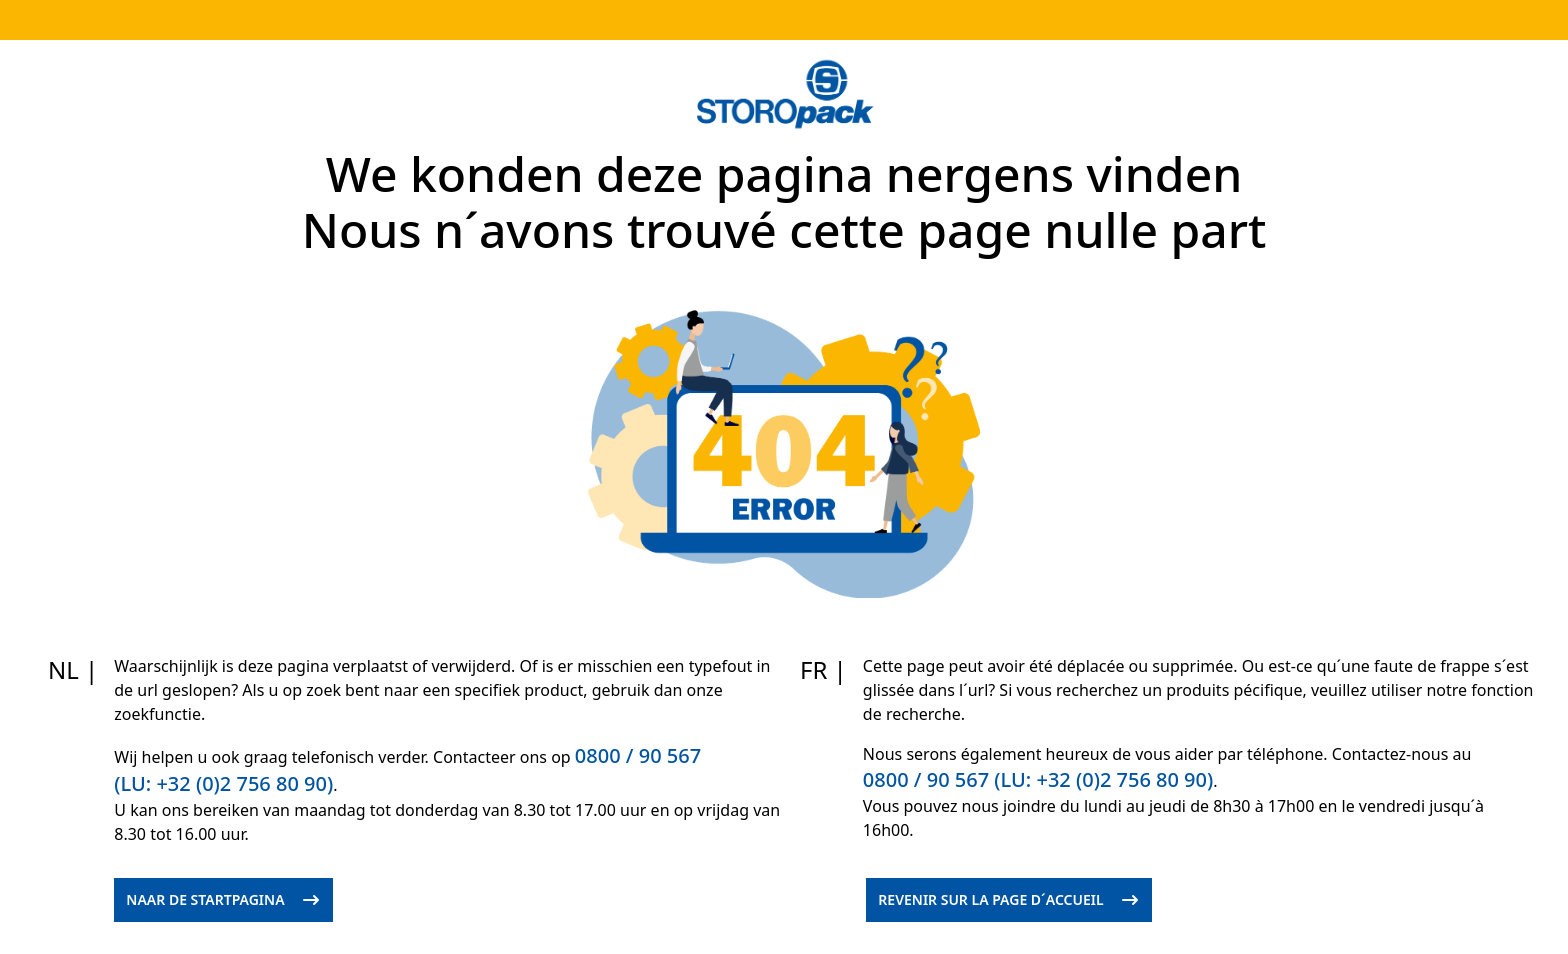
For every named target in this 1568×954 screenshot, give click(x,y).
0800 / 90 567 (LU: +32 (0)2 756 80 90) (1038, 779)
